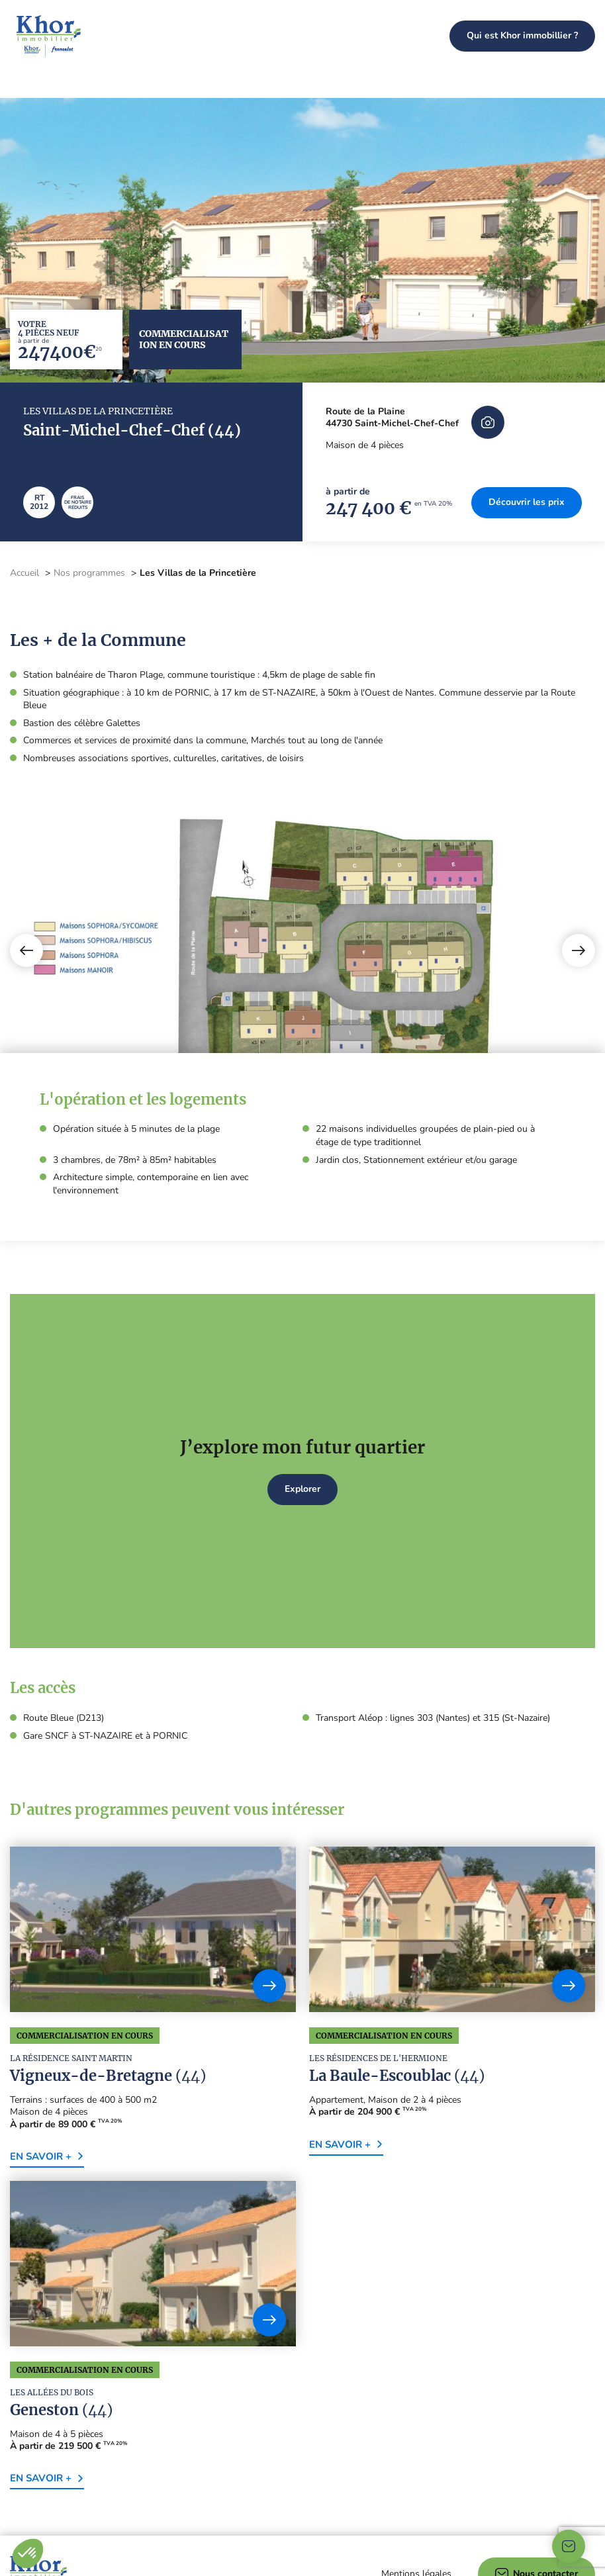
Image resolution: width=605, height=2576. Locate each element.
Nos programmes (383, 36)
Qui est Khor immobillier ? (522, 35)
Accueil (24, 475)
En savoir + (47, 2058)
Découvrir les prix (527, 404)
